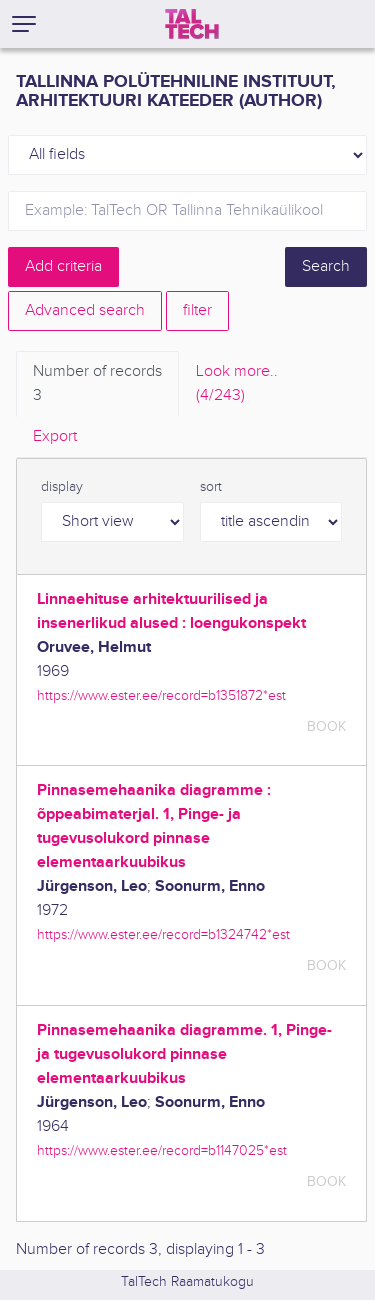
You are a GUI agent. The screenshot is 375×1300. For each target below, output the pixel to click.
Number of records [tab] (97, 385)
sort (211, 487)
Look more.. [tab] (237, 385)
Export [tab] (55, 436)
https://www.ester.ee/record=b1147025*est (162, 1150)
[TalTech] (192, 24)
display (62, 487)
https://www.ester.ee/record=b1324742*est (163, 934)
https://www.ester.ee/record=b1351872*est (161, 695)
